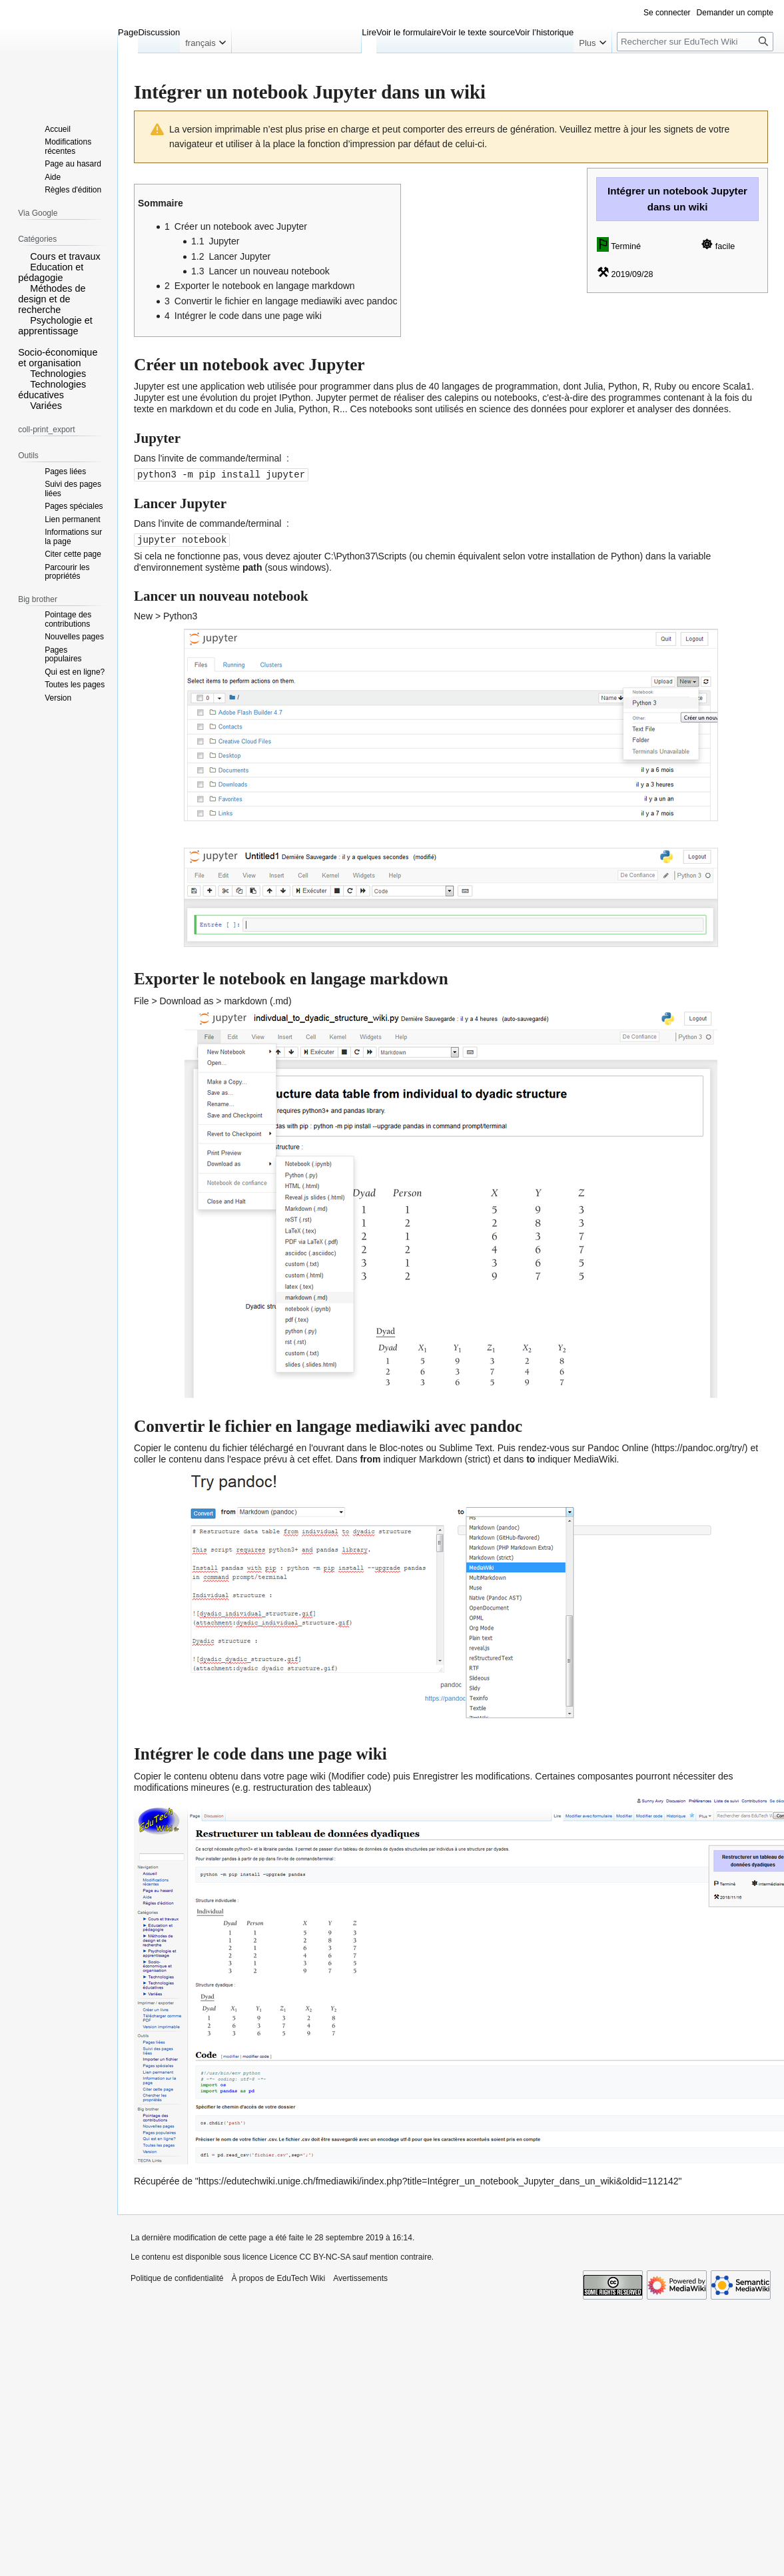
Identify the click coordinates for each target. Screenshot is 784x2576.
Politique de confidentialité (177, 2277)
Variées (46, 405)
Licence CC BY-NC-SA (310, 2255)
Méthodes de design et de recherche (51, 299)
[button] (22, 255)
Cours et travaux (65, 256)
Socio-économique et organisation (57, 357)
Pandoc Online (618, 1446)
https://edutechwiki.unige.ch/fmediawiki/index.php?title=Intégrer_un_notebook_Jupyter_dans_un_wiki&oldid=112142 (438, 2179)
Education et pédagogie (50, 272)
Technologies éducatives (52, 389)
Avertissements (360, 2277)
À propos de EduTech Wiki (278, 2277)
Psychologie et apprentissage (55, 325)
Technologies (58, 373)
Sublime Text (465, 1446)
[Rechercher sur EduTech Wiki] (695, 41)
